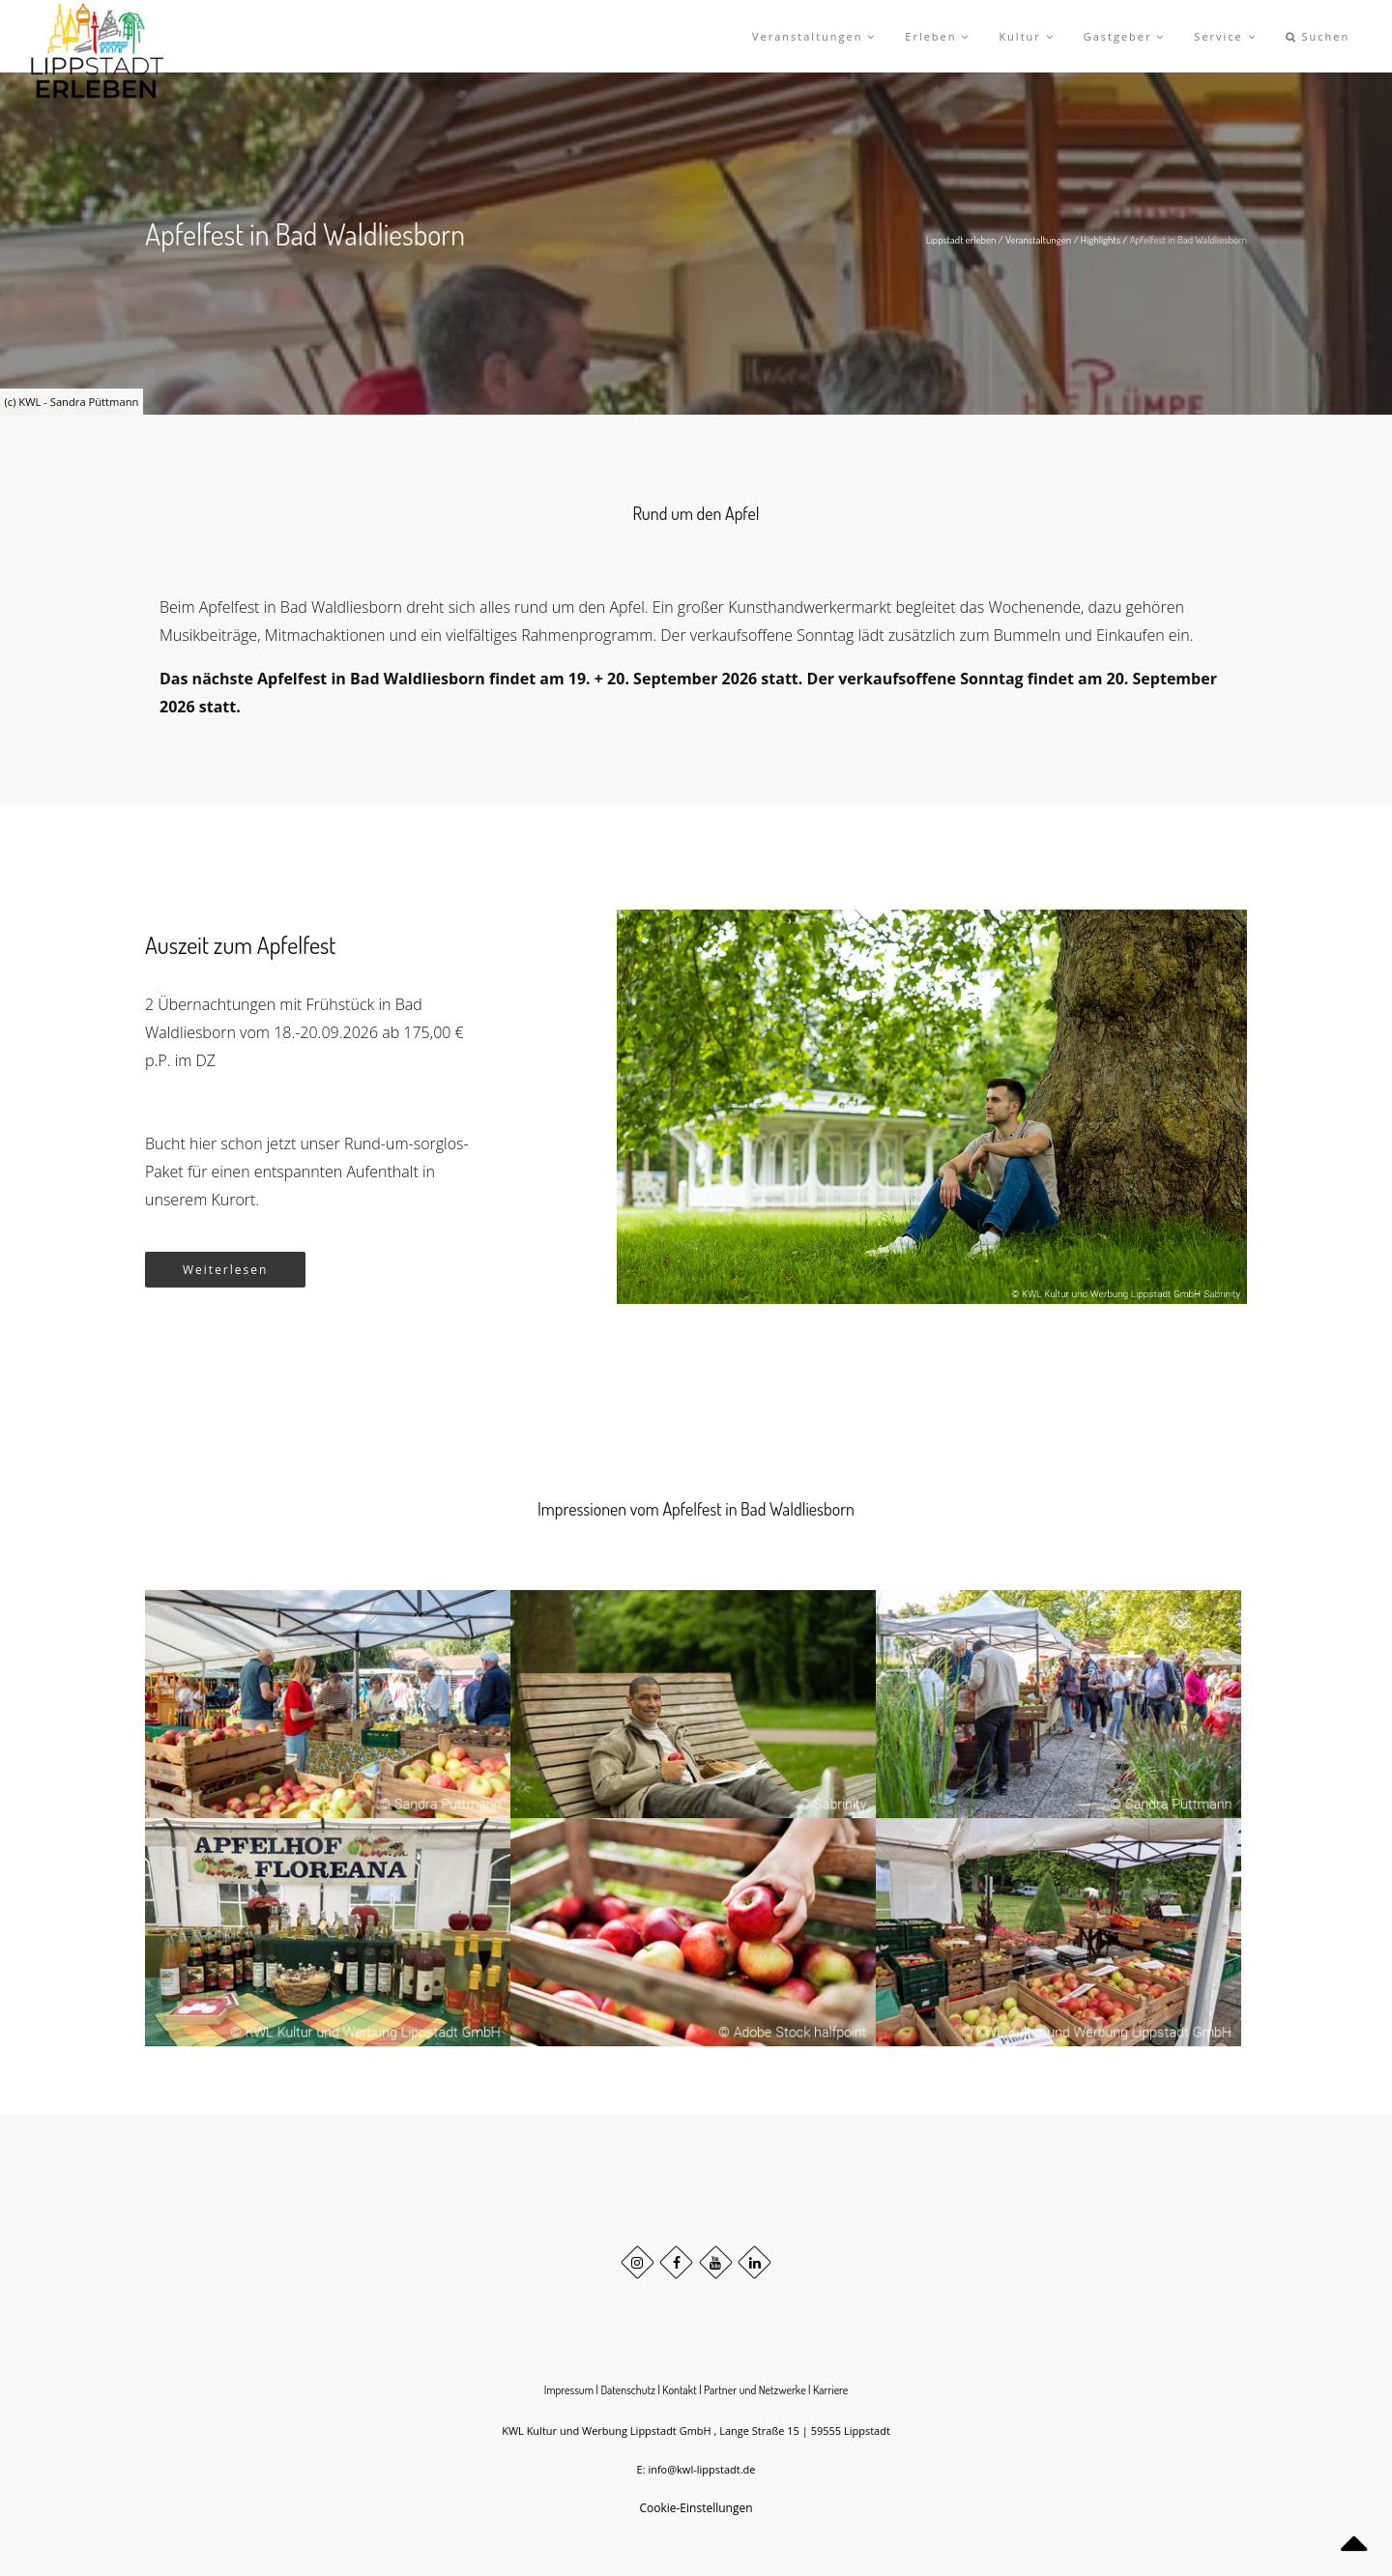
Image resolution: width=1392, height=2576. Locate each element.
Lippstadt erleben (961, 239)
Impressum (569, 2390)
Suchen (1318, 36)
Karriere (830, 2390)
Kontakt (679, 2390)
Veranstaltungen (1038, 239)
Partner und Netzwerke (755, 2390)
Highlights (1100, 239)
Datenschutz (627, 2390)
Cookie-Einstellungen (695, 2508)
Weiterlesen (225, 1269)
